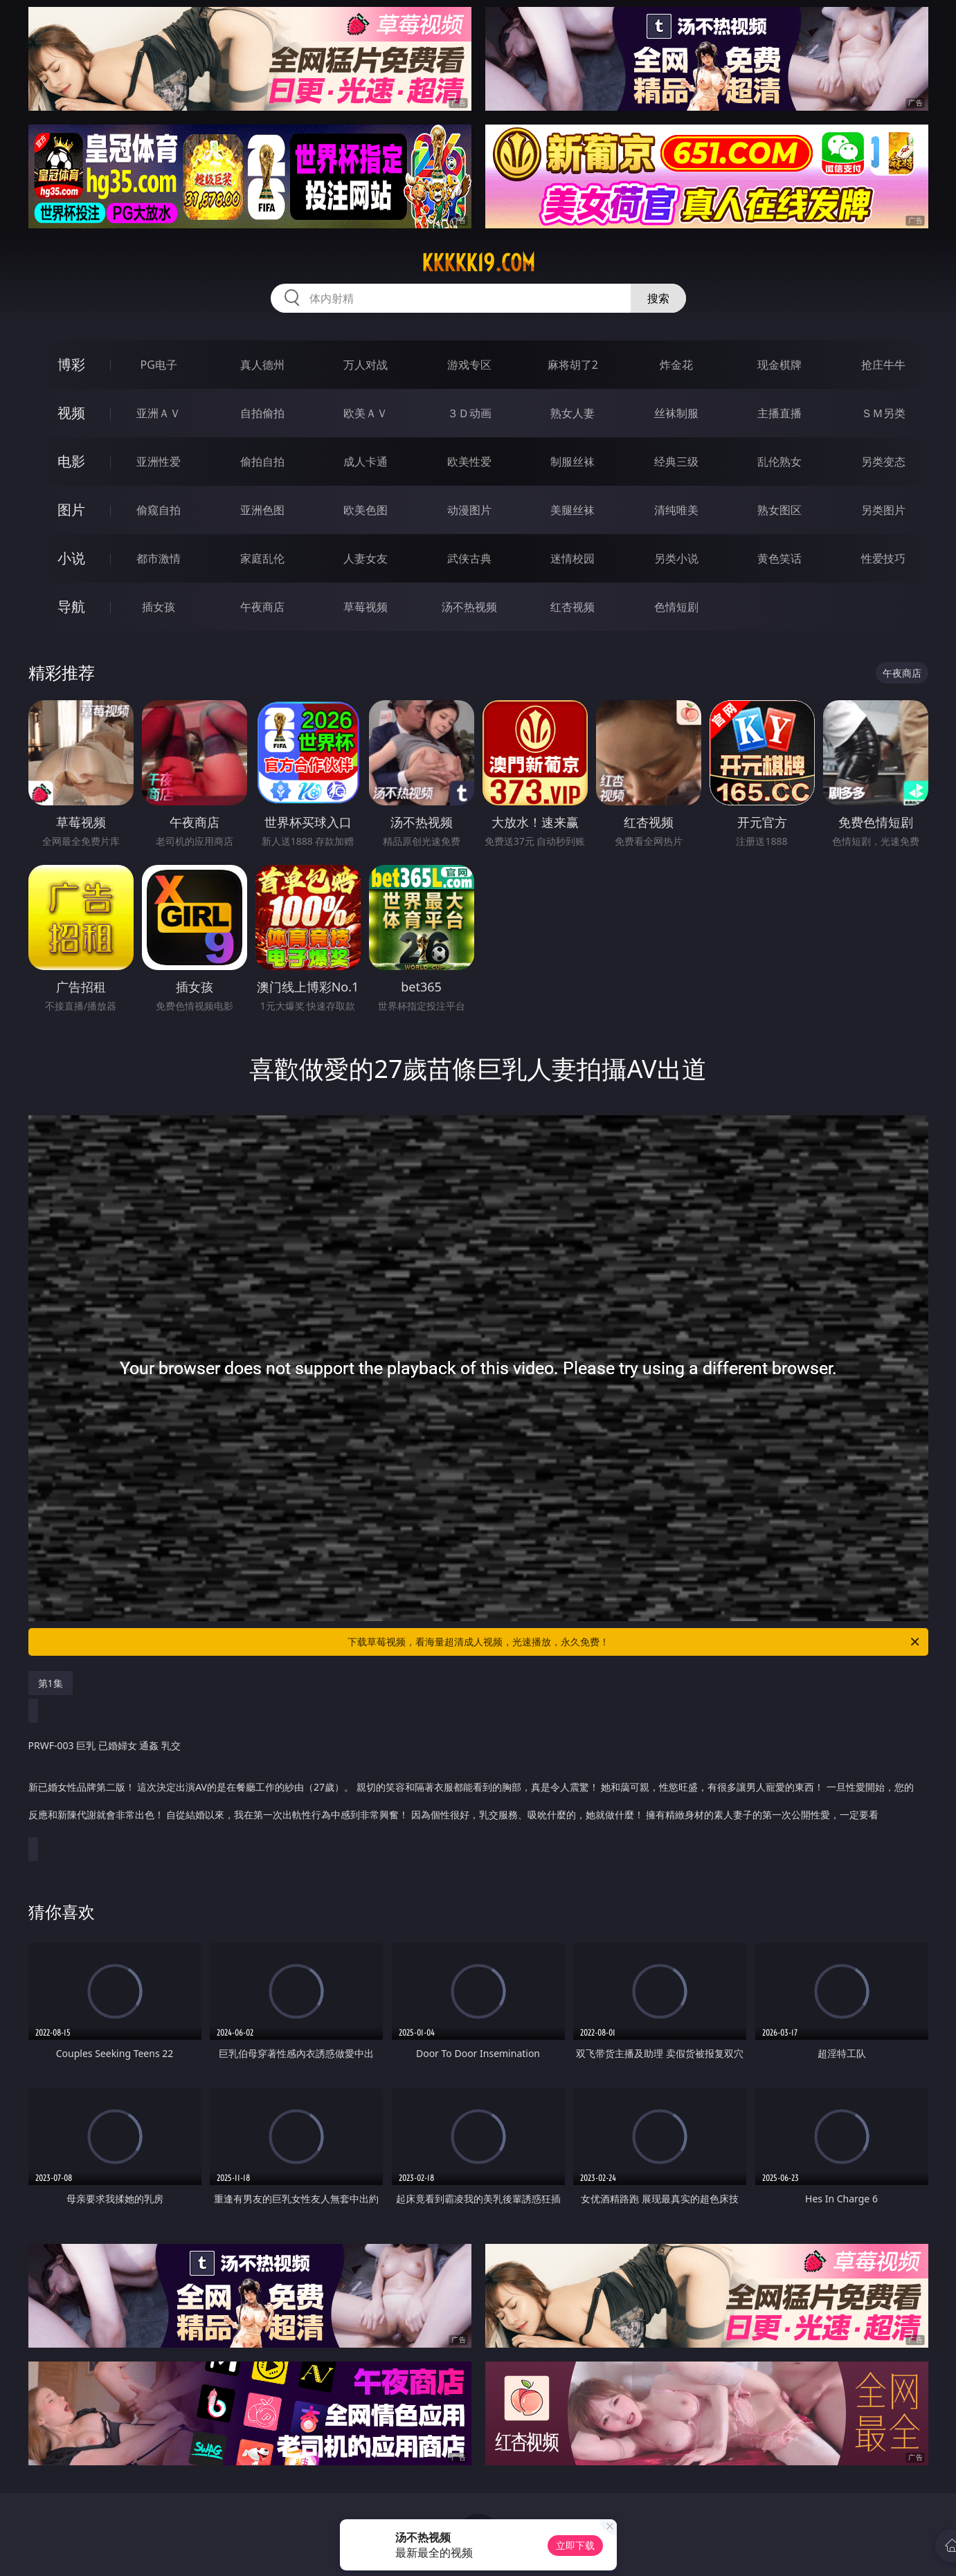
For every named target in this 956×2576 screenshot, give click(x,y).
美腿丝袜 (572, 510)
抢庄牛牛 (883, 364)
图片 (71, 509)
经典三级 (676, 461)
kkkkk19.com (478, 263)
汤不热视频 (469, 606)
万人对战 (365, 364)
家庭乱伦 (262, 558)
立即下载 (575, 2545)
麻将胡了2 (573, 364)
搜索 (658, 298)
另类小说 (676, 558)
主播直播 (779, 413)
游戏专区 (469, 364)
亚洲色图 (262, 510)
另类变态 (883, 461)
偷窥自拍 (158, 510)
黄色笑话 (779, 558)
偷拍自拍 (262, 461)
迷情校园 (572, 558)
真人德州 (262, 364)
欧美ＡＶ (365, 413)
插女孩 (158, 606)
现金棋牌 (779, 364)
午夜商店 (262, 606)
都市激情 (158, 558)
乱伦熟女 (779, 461)
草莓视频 (365, 606)
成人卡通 (365, 461)
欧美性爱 (469, 461)
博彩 (71, 364)
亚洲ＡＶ (158, 413)
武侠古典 (469, 558)
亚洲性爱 (158, 461)
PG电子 (159, 364)
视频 (71, 412)
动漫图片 (469, 510)
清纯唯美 (676, 510)
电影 (71, 461)
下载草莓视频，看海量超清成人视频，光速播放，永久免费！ (634, 1642)
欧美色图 (365, 510)
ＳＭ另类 (883, 413)
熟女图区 (779, 510)
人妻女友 (365, 558)
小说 (71, 558)
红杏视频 (572, 606)
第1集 (50, 1683)
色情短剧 (676, 606)
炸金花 (676, 364)
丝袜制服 (676, 413)
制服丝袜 (572, 461)
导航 (71, 606)
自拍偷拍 (262, 413)
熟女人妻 (572, 413)
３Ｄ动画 (469, 413)
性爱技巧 (883, 558)
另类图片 (883, 510)
